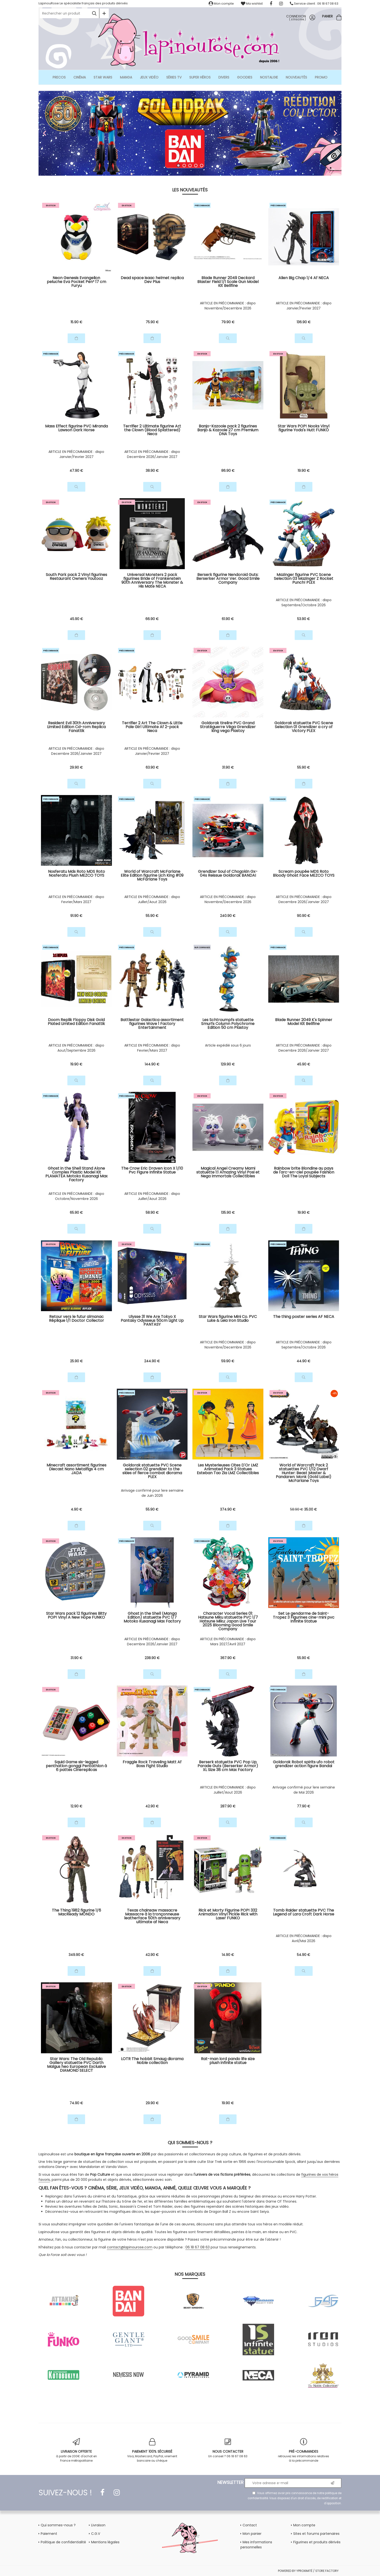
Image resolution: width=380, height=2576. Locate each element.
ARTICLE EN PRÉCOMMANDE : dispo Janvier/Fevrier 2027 (304, 306)
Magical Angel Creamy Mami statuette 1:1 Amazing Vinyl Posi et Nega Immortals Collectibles (228, 1172)
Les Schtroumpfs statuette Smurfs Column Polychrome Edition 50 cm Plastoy (227, 1024)
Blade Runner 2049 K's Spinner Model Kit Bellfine (303, 1022)
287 (228, 1806)
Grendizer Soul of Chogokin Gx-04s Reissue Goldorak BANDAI (228, 874)
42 (152, 1806)
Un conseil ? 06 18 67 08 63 (228, 2448)
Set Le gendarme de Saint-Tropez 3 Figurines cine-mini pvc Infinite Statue (303, 1618)
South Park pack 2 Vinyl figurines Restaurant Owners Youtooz (76, 577)
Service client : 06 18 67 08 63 (314, 3)
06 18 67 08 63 (197, 2247)
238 (152, 1657)
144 (152, 1064)
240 (228, 915)
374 (228, 1509)
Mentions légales (105, 2542)
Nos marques (190, 2274)
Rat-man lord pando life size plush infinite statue (228, 2061)
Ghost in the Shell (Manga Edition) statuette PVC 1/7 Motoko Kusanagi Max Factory (152, 1618)
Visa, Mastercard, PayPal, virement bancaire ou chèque (152, 2450)
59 (227, 1361)
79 (228, 322)
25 (76, 1361)
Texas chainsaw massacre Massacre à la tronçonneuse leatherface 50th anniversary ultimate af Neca (152, 1916)
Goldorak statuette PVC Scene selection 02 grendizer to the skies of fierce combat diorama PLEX (152, 1471)
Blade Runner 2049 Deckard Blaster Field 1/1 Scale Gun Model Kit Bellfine (228, 282)
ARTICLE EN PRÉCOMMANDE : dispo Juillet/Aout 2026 (152, 899)
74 (76, 2103)
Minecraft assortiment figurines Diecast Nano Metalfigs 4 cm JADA (76, 1469)
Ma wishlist (252, 3)
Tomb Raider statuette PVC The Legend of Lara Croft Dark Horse (303, 1912)
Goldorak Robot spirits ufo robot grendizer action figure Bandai (303, 1764)
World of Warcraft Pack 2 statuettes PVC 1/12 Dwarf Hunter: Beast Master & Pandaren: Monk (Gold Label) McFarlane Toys (303, 1473)
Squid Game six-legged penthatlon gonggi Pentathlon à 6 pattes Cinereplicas (76, 1766)
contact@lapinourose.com (129, 2247)
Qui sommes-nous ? (190, 2143)
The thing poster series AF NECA (303, 1317)
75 (152, 322)
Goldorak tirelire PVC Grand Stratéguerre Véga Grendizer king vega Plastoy (228, 727)
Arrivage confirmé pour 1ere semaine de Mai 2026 (303, 1790)
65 (76, 1212)
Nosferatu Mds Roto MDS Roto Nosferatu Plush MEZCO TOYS (76, 874)
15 (76, 322)
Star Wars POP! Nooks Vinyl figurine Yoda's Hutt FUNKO (303, 428)
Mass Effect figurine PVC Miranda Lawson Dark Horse (76, 428)
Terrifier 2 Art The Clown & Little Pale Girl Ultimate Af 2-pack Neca (152, 727)
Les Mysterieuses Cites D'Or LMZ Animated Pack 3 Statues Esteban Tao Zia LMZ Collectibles (228, 1469)
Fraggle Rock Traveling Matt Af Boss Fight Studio (152, 1764)
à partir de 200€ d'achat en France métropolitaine (76, 2450)
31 (228, 767)
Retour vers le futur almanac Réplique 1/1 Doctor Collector (76, 1319)
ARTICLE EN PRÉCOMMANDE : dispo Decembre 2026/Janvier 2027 (152, 454)
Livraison (98, 2525)
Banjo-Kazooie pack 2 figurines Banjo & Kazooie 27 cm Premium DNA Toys (227, 430)
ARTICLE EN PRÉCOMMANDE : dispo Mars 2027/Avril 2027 (228, 1641)
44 (303, 1361)
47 (76, 470)
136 (304, 322)
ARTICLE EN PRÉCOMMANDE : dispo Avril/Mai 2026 (304, 1938)
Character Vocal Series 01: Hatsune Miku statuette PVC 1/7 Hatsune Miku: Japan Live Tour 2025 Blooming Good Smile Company (228, 1621)
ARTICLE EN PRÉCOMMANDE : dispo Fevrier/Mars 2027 (76, 899)
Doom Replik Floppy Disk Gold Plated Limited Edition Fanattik (76, 1022)
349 (76, 1954)
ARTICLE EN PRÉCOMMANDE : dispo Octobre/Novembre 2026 (76, 1196)
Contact (250, 2525)
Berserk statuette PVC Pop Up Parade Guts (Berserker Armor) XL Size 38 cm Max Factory (228, 1766)
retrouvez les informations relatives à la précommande (304, 2450)
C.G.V (95, 2533)
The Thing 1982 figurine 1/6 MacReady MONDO (76, 1912)
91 (76, 915)
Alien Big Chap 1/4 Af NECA (303, 278)
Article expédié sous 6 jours (228, 1045)
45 (76, 618)
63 (152, 767)
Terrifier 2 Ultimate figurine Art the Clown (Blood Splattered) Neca (152, 430)
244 (152, 1361)
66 (152, 618)
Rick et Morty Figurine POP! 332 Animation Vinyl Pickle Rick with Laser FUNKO (227, 1914)
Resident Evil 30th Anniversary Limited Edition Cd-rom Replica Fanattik (76, 727)
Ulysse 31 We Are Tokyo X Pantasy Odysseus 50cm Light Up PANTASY (152, 1321)
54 (303, 1954)
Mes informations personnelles (256, 2545)
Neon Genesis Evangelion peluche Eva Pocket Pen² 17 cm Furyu (76, 282)
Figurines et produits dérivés (316, 2542)
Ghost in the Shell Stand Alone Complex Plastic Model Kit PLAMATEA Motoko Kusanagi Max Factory (76, 1174)
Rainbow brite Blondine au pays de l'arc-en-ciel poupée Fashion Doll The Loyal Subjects (303, 1172)
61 (228, 618)
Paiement (49, 2533)
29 (76, 767)
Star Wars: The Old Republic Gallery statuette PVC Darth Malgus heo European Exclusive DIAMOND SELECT (76, 2065)
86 (228, 470)
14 (228, 1954)
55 (303, 767)
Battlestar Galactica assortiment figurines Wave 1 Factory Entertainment (152, 1024)
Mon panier (252, 2533)
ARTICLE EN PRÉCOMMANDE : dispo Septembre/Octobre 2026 (304, 602)
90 (303, 915)
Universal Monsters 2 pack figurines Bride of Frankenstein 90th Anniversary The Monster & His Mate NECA (152, 581)
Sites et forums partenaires (316, 2533)
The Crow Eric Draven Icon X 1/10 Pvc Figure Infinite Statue (152, 1170)
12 (76, 1806)
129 (228, 1064)
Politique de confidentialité (63, 2542)
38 (152, 470)
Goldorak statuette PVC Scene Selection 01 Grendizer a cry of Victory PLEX (303, 727)
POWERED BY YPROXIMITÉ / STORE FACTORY (308, 2571)
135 (228, 1212)
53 (303, 618)
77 (303, 1806)
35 (310, 1509)
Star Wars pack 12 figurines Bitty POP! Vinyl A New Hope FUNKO (76, 1616)
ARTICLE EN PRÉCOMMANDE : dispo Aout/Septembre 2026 (76, 1048)
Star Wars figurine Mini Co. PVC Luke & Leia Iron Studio (228, 1319)
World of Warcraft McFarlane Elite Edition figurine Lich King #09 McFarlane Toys (152, 876)
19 (304, 470)
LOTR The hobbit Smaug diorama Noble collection (152, 2061)
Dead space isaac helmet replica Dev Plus (152, 280)
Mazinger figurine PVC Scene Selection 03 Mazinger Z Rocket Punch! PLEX (303, 579)
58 (152, 1212)
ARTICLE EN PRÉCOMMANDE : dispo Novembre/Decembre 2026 (228, 306)
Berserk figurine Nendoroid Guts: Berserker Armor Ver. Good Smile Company (228, 579)
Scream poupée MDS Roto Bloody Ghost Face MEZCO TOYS (303, 874)
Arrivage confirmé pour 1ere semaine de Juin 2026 (152, 1493)
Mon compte (221, 3)
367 (228, 1657)
